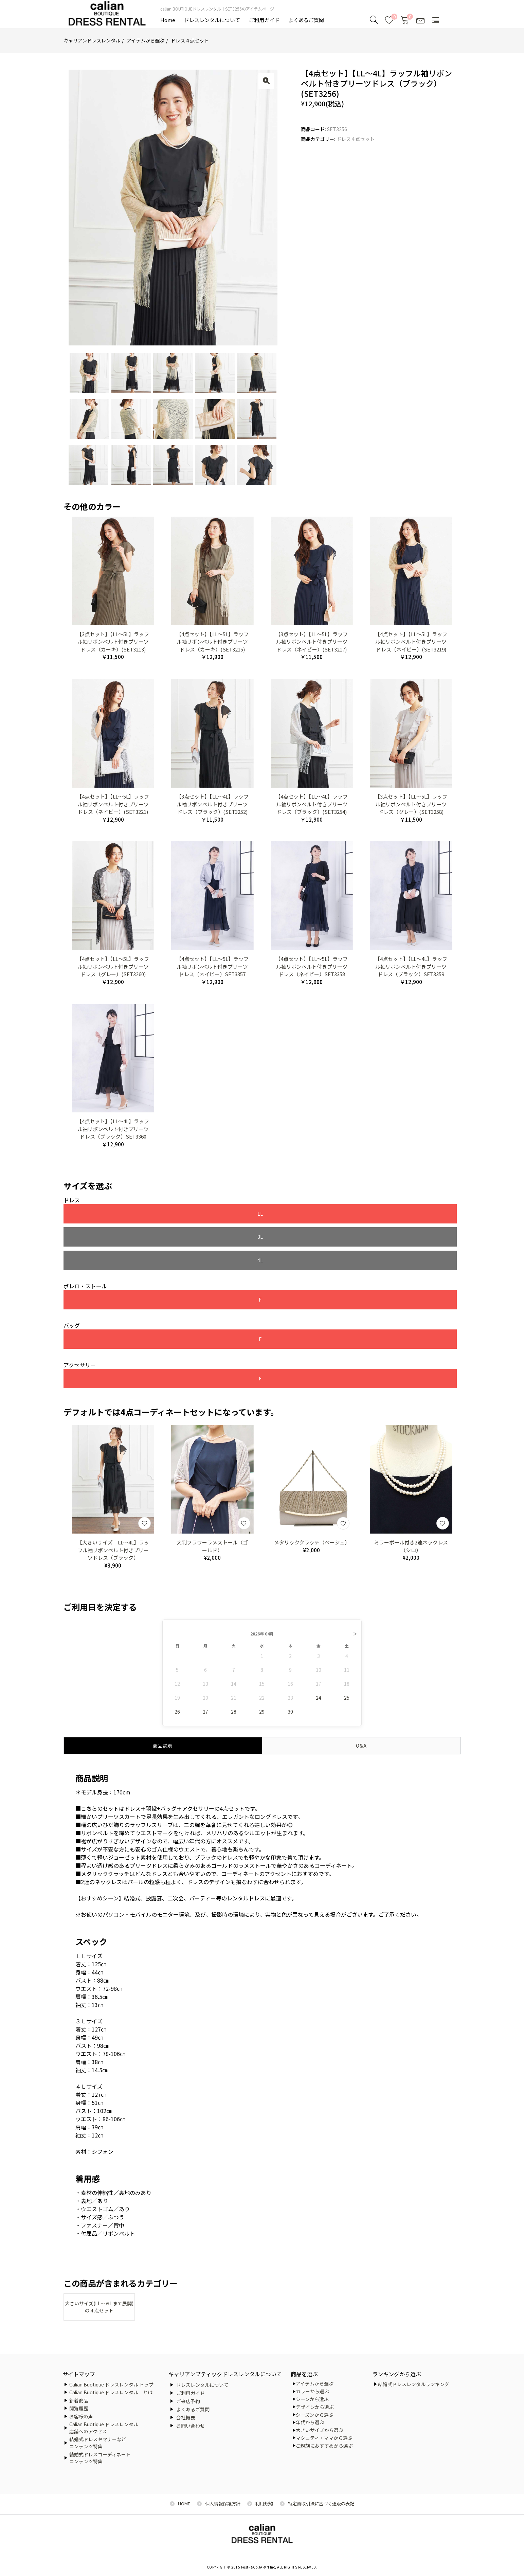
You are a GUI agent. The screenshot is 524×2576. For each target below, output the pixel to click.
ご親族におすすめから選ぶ (324, 2445)
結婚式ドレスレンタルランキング (413, 2384)
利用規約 (264, 2503)
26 (177, 1669)
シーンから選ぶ (312, 2399)
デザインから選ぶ (315, 2406)
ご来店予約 (188, 2401)
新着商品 (78, 2400)
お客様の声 (81, 2416)
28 (233, 1669)
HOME (184, 2503)
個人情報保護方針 (222, 2503)
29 (262, 1669)
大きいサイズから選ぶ (319, 2430)
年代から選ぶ (310, 2422)
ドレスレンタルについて (212, 19)
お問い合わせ (190, 2425)
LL (103, 1214)
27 (205, 1669)
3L (186, 1214)
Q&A (361, 1703)
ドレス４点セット (190, 40)
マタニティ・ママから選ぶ (324, 2437)
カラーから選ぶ (312, 2391)
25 (346, 1655)
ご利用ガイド (264, 19)
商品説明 (162, 1703)
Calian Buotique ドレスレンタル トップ (111, 2384)
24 (318, 1655)
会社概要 (185, 2417)
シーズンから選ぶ (314, 2414)
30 (290, 1669)
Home (167, 19)
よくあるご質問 (306, 19)
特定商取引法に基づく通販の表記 (321, 2503)
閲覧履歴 (78, 2408)
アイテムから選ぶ (145, 40)
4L (270, 1214)
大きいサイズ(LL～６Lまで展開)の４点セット (99, 2265)
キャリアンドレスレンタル (92, 40)
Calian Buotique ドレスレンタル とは (110, 2392)
